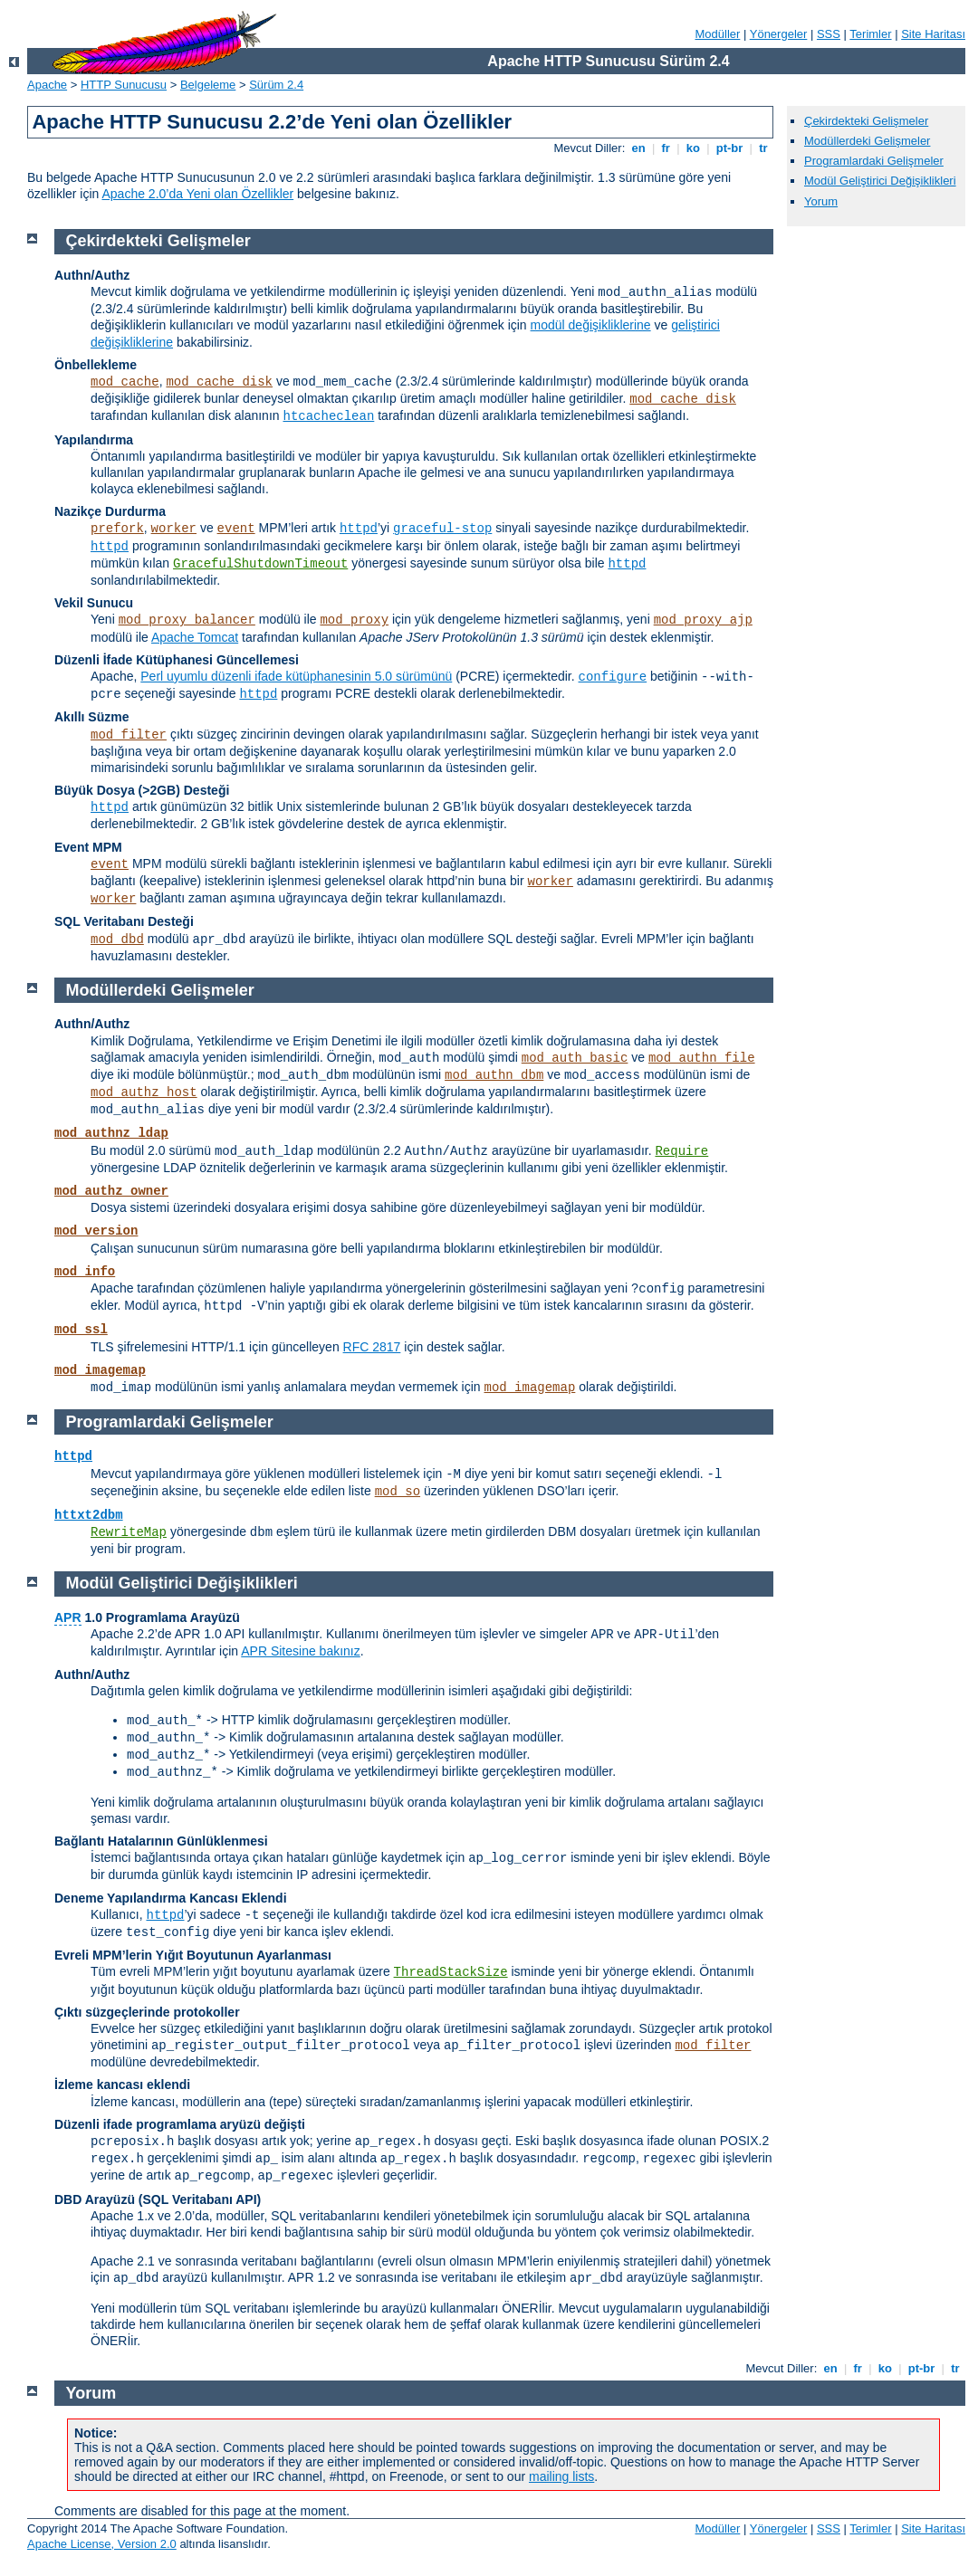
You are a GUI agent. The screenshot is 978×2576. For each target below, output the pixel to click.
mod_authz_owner (111, 1191)
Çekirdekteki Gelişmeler (866, 121)
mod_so (397, 1491)
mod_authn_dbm (494, 1075)
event (236, 528)
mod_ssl (81, 1329)
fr (666, 148)
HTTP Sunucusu (124, 84)
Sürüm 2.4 (276, 84)
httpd (359, 528)
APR (68, 1617)
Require (681, 1151)
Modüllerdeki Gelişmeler (867, 141)
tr (764, 148)
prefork (117, 528)
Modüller (718, 34)
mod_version (96, 1231)
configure (613, 677)
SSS (828, 34)
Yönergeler (779, 34)
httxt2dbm (88, 1515)
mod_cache (125, 382)
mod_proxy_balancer (187, 620)
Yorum (821, 201)
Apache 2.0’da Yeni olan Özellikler (197, 193)
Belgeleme (207, 84)
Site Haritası (933, 34)
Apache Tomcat (194, 637)
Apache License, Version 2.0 (102, 2544)
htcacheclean (328, 416)
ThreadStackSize (451, 1972)
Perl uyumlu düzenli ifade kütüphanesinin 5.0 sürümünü (296, 676)
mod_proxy (354, 620)
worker (174, 528)
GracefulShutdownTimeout (260, 564)
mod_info (84, 1271)
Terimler (870, 34)
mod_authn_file (701, 1058)
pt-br (729, 148)
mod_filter (129, 735)
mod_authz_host (144, 1092)
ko (693, 148)
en (638, 148)
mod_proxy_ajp (703, 620)
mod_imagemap (100, 1370)
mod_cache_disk (219, 382)
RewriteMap (129, 1532)
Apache (47, 84)
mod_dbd (117, 939)
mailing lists (561, 2476)
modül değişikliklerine (591, 325)
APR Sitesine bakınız (300, 1651)
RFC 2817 (372, 1347)
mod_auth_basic (575, 1058)
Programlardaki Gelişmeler (874, 160)
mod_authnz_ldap (111, 1133)
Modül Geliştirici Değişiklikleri (880, 180)
